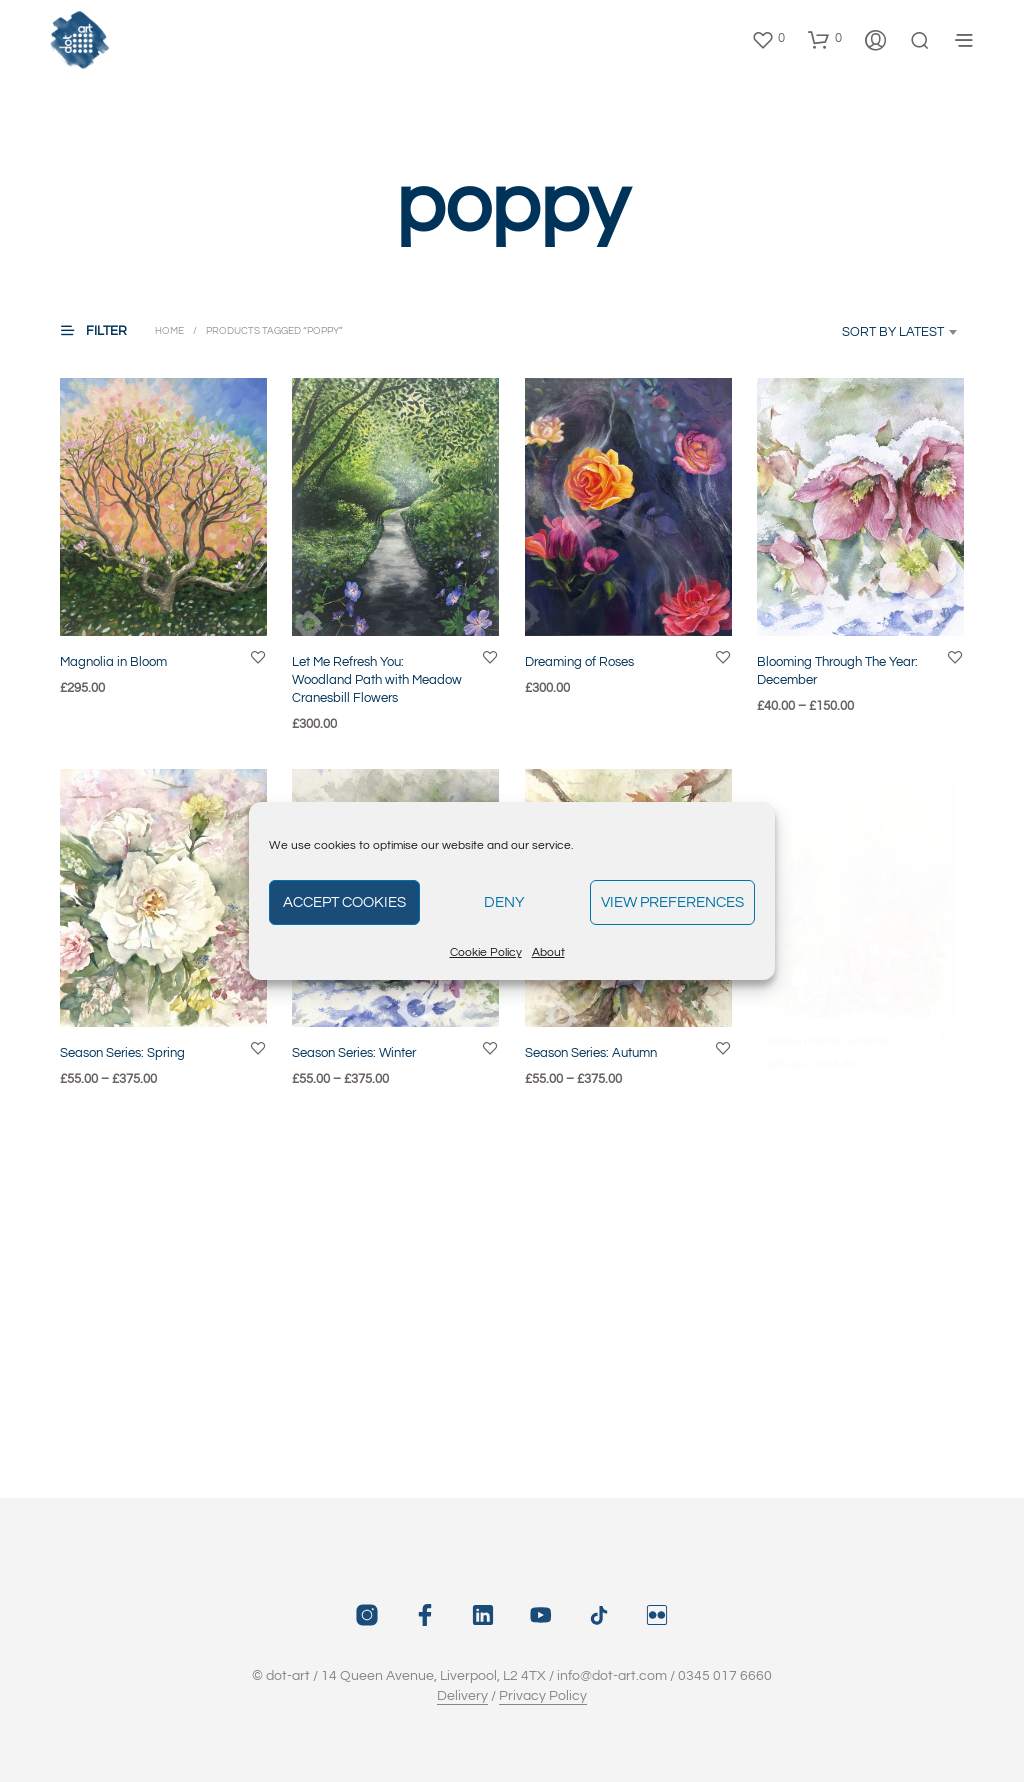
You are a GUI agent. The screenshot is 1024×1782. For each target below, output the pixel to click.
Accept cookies (344, 902)
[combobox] (870, 332)
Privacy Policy (543, 1696)
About (548, 952)
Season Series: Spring (122, 1052)
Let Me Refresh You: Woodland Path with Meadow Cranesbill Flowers (377, 679)
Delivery (462, 1696)
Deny (504, 902)
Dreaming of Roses (579, 661)
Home (169, 331)
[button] (768, 39)
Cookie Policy (486, 952)
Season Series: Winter (356, 1044)
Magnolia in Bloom (113, 661)
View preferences (672, 902)
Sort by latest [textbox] (893, 332)
